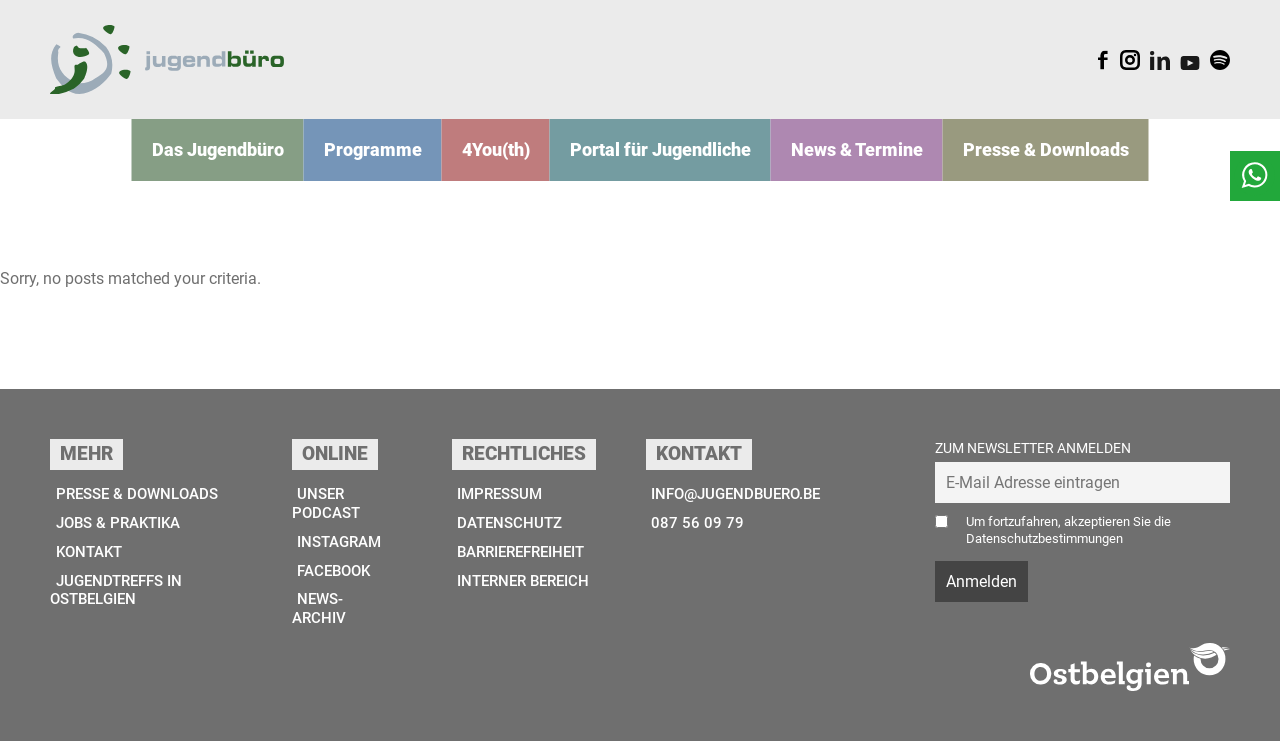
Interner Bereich (521, 596)
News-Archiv (323, 625)
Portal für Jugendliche (661, 162)
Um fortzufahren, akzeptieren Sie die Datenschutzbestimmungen (1077, 544)
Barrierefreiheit (521, 567)
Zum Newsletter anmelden (1033, 461)
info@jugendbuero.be (735, 508)
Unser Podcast (331, 518)
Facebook (335, 586)
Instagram (341, 557)
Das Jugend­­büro (260, 162)
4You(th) (512, 162)
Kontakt (86, 567)
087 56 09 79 (690, 537)
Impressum (496, 508)
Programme (400, 162)
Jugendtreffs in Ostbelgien (118, 606)
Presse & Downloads (1005, 162)
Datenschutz (505, 537)
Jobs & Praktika (117, 537)
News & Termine (836, 162)
